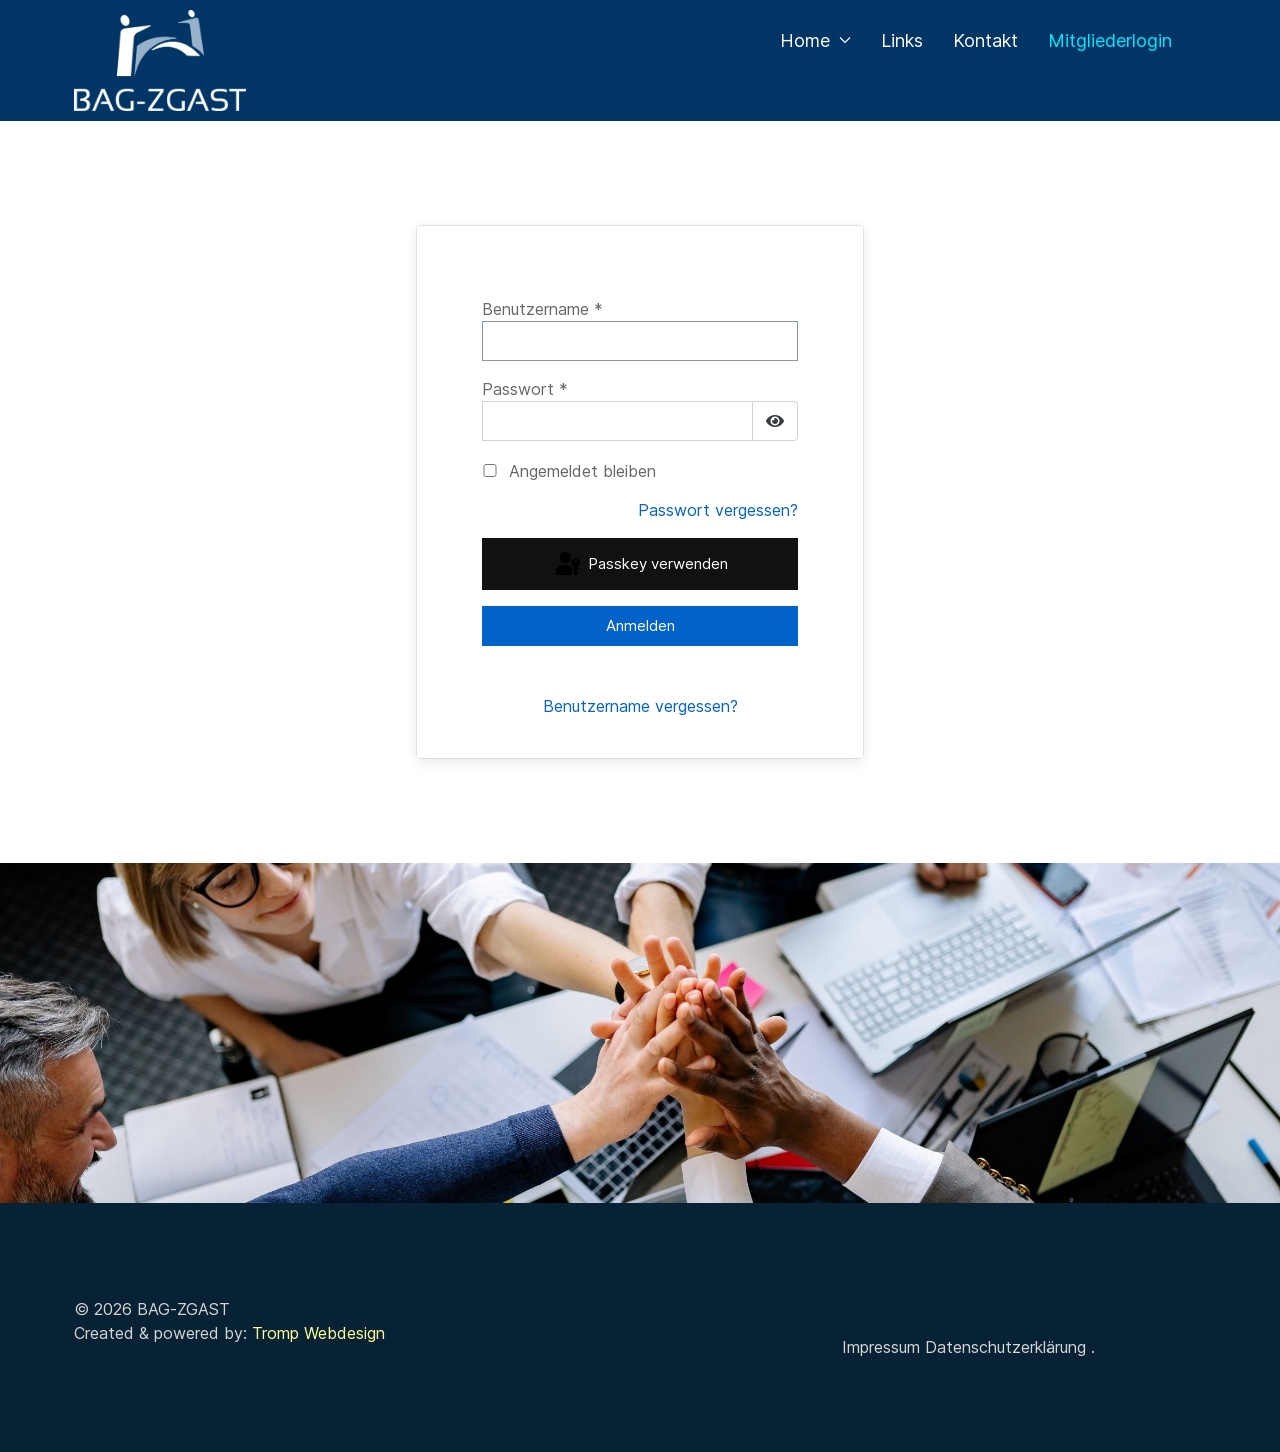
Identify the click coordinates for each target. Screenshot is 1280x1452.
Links (902, 40)
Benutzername (542, 309)
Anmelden (640, 625)
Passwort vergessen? (718, 510)
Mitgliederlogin (1110, 40)
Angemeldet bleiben (582, 471)
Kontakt (985, 40)
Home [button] (815, 40)
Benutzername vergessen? (640, 706)
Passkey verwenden (640, 565)
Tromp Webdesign (318, 1333)
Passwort (525, 389)
